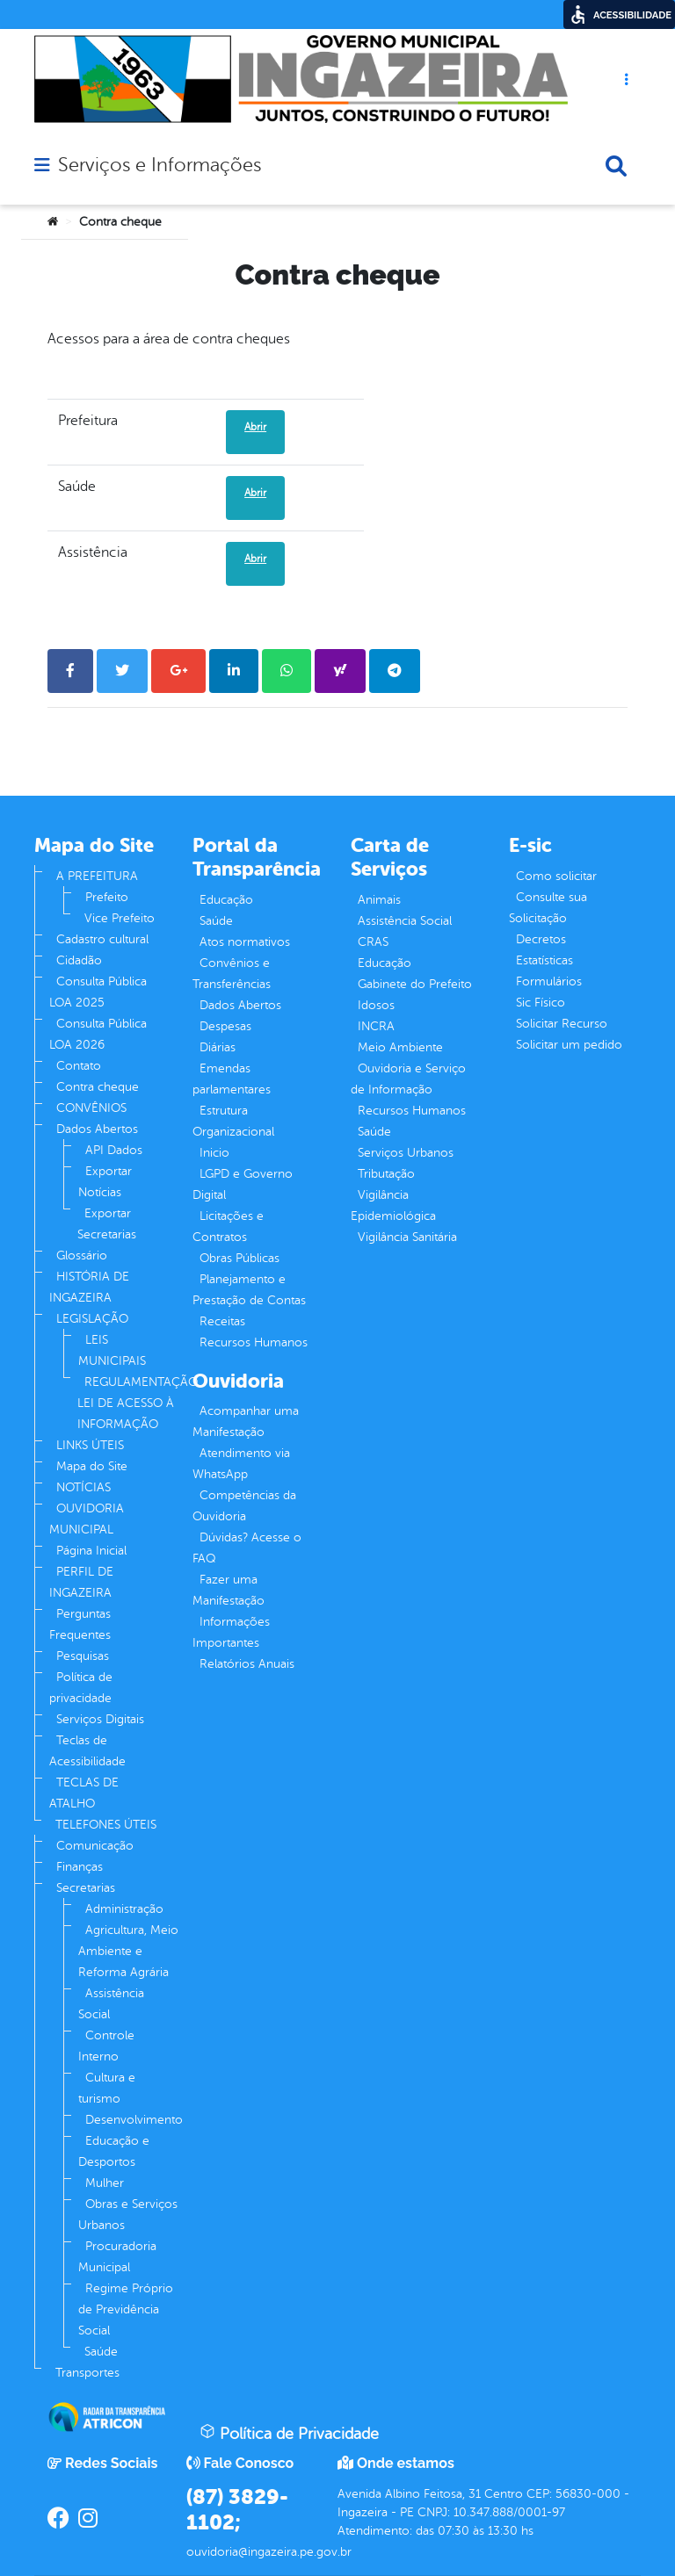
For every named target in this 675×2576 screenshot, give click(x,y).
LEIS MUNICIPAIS (112, 1350)
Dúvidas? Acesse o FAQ (246, 1548)
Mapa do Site (91, 1466)
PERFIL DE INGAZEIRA (81, 1582)
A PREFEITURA (97, 876)
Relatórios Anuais (247, 1663)
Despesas (225, 1026)
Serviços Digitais (100, 1719)
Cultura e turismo (106, 2088)
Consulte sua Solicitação (548, 908)
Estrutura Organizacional (233, 1121)
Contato (78, 1065)
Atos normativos (245, 942)
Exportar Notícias (105, 1182)
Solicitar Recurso (561, 1023)
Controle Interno (106, 2046)
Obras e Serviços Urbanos (128, 2214)
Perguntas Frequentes (80, 1624)
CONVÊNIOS (91, 1108)
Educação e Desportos (113, 2151)
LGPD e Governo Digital (242, 1184)
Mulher (104, 2183)
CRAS (373, 942)
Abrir (255, 427)
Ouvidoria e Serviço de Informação (408, 1079)
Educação (226, 899)
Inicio (214, 1152)
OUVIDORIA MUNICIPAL (86, 1519)
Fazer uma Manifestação (228, 1590)
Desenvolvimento (134, 2119)
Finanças (79, 1866)
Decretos (541, 939)
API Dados (113, 1150)
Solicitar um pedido (569, 1044)
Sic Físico (540, 1002)
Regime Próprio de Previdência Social (125, 2309)
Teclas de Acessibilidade (87, 1751)
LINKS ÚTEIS (90, 1445)
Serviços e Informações (159, 165)
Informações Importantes (231, 1632)
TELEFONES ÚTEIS (105, 1824)
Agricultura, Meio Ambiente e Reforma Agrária (128, 1951)
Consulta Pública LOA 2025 (98, 992)
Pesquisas (82, 1656)
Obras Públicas (239, 1258)
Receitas (222, 1321)
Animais (379, 899)
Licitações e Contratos (228, 1226)
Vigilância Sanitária (407, 1237)
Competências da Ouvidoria (244, 1506)
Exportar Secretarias (106, 1224)
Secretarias (85, 1887)
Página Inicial (91, 1550)
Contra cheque (97, 1086)
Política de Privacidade (289, 2433)
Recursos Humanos (254, 1342)
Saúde (101, 2351)
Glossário (81, 1255)
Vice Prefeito (119, 918)
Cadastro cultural (102, 939)
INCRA (376, 1026)
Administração (124, 1909)
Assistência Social (111, 2004)
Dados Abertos (97, 1129)
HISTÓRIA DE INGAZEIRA (89, 1287)
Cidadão (79, 960)
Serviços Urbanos (406, 1152)
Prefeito (106, 897)
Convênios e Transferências (231, 973)
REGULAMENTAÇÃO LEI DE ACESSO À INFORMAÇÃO (137, 1403)
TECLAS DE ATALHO (84, 1793)
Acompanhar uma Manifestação (245, 1421)
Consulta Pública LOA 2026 (98, 1034)
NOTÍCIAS (83, 1487)
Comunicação (95, 1845)
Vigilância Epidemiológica (393, 1205)
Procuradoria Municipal (117, 2257)
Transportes (87, 2372)
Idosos (376, 1005)
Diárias (218, 1047)
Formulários (549, 981)
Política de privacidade (80, 1687)
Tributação (386, 1173)
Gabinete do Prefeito (415, 984)
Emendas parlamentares (231, 1079)
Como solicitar (556, 876)
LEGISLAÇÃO (92, 1318)
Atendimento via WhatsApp (241, 1464)
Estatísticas (544, 960)
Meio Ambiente (400, 1047)
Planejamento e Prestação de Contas (249, 1290)
